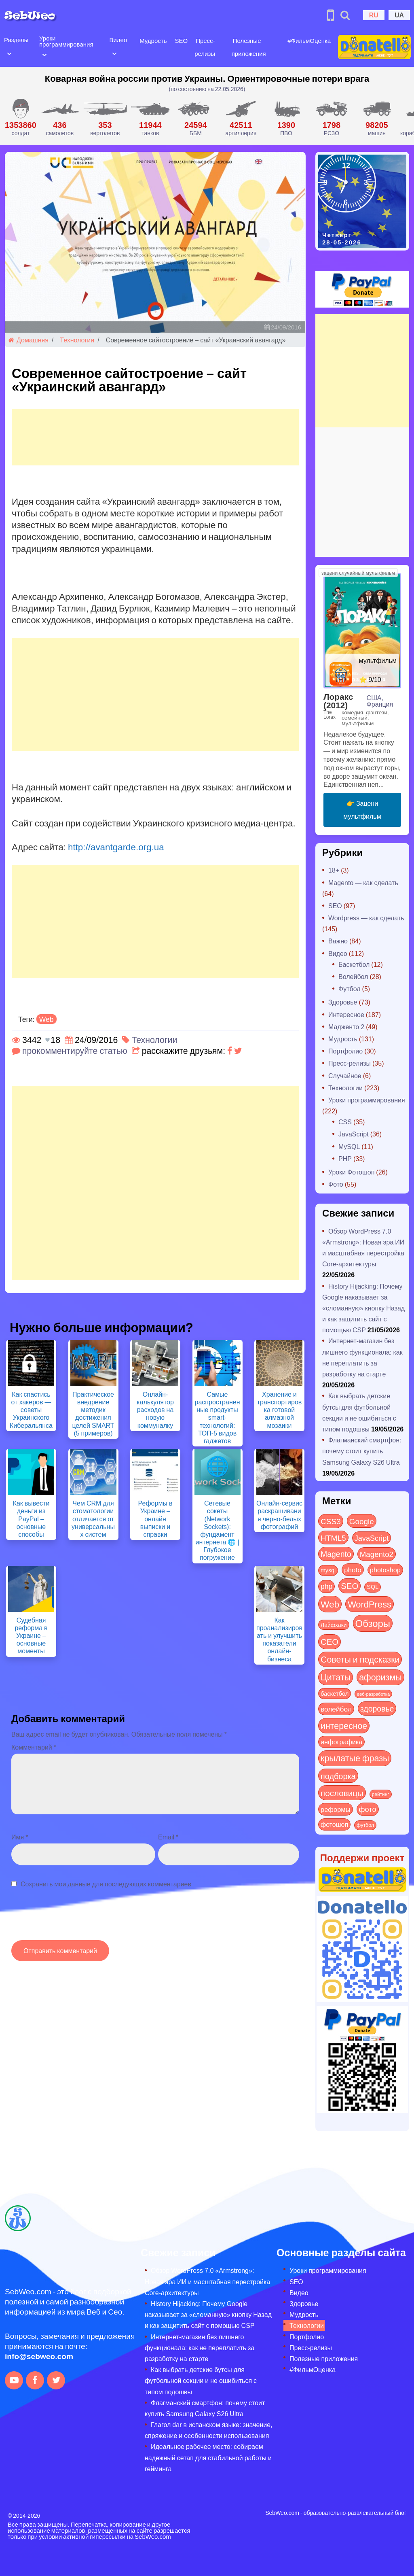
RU (373, 15)
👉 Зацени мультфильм (362, 809)
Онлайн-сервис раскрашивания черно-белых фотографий (279, 1515)
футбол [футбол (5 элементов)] (365, 1825)
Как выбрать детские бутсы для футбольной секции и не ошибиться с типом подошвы (201, 2380)
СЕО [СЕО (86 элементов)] (329, 1641)
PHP (345, 1158)
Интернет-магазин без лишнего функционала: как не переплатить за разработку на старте (199, 2347)
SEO (181, 40)
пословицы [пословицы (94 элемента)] (342, 1792)
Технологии (77, 340)
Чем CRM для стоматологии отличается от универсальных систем (93, 1518)
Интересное (346, 1014)
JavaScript (353, 1134)
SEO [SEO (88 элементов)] (349, 1585)
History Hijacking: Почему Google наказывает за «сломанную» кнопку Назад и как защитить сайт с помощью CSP (363, 1308)
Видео (118, 40)
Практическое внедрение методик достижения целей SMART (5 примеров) (93, 1413)
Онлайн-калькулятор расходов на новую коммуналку (155, 1409)
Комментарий (33, 1747)
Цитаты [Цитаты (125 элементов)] (336, 1676)
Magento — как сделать (363, 882)
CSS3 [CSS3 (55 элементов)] (331, 1521)
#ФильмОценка (309, 40)
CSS (345, 1121)
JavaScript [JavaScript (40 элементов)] (372, 1537)
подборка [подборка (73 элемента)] (338, 1776)
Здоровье (342, 1002)
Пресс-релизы (349, 1063)
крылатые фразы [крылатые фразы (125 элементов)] (355, 1757)
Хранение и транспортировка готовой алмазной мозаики (279, 1409)
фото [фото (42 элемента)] (367, 1809)
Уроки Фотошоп (351, 1172)
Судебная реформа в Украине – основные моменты (31, 1635)
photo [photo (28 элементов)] (352, 1569)
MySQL (349, 1146)
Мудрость (153, 40)
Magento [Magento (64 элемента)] (336, 1554)
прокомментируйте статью (74, 1050)
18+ (333, 870)
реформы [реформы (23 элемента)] (336, 1809)
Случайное (344, 1075)
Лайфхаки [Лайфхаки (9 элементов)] (334, 1625)
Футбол (349, 988)
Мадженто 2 (346, 1026)
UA (399, 15)
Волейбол (353, 976)
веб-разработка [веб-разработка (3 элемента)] (373, 1693)
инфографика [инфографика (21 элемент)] (341, 1741)
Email (168, 1837)
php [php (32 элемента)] (326, 1586)
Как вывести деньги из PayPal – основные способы (31, 1518)
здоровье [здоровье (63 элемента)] (377, 1708)
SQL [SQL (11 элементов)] (372, 1587)
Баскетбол (354, 964)
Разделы (16, 40)
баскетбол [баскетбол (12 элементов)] (335, 1693)
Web (46, 1019)
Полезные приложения (323, 2358)
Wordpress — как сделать (366, 917)
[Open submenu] (9, 53)
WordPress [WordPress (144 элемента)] (369, 1604)
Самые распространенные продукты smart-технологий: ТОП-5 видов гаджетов (217, 1417)
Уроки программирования (66, 41)
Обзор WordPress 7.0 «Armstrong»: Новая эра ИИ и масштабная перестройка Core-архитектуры (207, 2281)
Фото (335, 1184)
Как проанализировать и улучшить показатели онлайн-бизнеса (279, 1639)
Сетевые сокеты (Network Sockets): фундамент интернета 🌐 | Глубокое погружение (217, 1530)
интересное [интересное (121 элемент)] (344, 1725)
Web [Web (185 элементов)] (330, 1604)
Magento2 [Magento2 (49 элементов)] (376, 1554)
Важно (338, 941)
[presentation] (72, 1918)
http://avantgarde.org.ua (116, 846)
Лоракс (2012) (338, 700)
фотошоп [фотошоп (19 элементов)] (334, 1824)
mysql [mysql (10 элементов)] (328, 1570)
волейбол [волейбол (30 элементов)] (336, 1708)
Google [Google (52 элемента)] (361, 1521)
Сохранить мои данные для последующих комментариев (106, 1883)
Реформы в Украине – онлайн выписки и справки (155, 1518)
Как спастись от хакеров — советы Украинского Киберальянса (31, 1409)
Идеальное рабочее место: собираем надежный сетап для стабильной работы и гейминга (208, 2457)
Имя (19, 1837)
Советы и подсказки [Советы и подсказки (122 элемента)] (360, 1659)
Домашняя (28, 340)
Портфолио (345, 1051)
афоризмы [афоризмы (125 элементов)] (380, 1676)
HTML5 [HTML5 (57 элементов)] (333, 1537)
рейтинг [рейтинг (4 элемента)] (380, 1794)
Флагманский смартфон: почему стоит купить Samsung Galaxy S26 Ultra (361, 1451)
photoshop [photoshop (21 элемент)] (385, 1569)
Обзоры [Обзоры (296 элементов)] (373, 1623)
